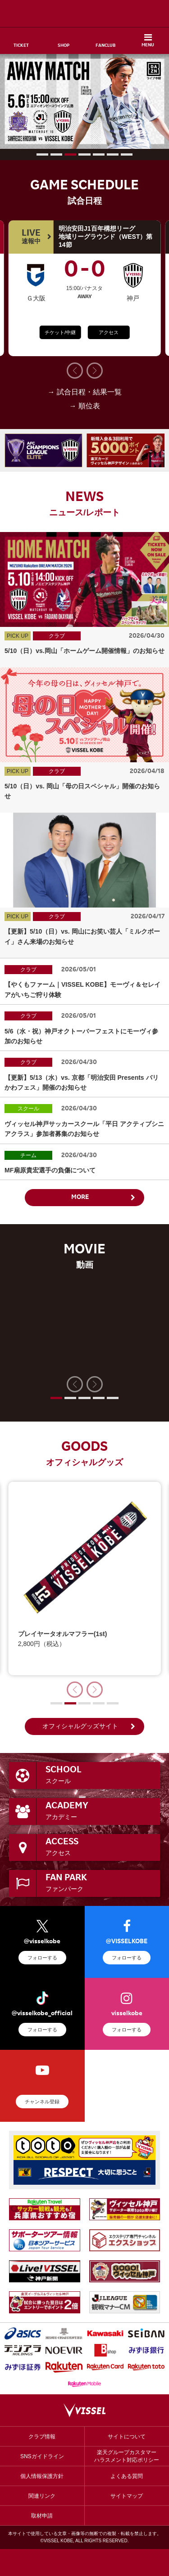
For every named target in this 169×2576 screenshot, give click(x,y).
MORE (80, 1197)
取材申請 (42, 2516)
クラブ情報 (41, 2436)
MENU (148, 45)
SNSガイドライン (42, 2456)
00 (84, 271)
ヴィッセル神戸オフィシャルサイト (85, 13)
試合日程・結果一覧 (89, 392)
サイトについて (127, 2436)
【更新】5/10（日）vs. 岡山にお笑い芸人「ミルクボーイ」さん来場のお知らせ (82, 936)
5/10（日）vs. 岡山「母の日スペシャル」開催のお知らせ (82, 791)
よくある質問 (126, 2476)
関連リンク (41, 2496)
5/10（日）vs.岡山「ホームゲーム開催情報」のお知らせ (84, 650)
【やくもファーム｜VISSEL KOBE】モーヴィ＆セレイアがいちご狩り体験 (82, 989)
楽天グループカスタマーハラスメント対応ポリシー (126, 2456)
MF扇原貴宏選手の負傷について (50, 1170)
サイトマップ (126, 2496)
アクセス (109, 332)
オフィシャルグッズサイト (80, 1726)
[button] (42, 154)
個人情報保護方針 (42, 2476)
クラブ (57, 636)
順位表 (89, 406)
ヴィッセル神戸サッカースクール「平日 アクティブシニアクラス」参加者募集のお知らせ (84, 1128)
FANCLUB (105, 46)
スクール (28, 1108)
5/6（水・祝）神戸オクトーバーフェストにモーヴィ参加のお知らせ (81, 1036)
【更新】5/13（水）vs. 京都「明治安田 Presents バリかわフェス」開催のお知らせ (82, 1082)
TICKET (21, 46)
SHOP (63, 46)
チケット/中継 (60, 332)
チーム (28, 1155)
